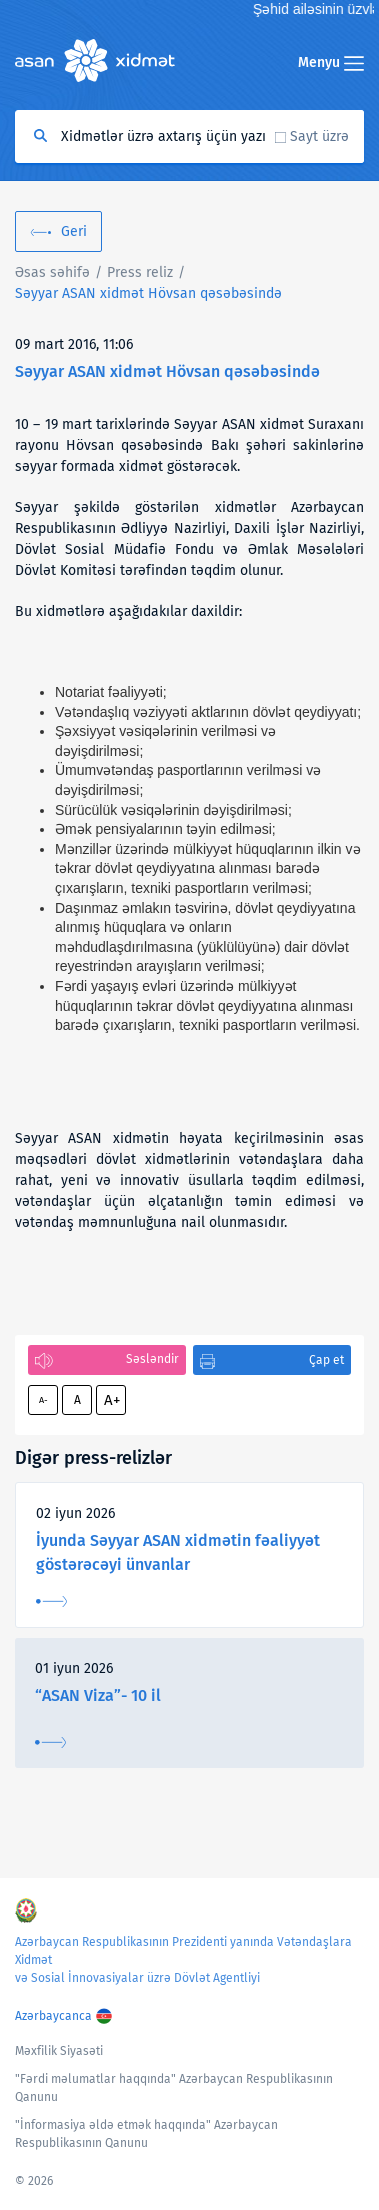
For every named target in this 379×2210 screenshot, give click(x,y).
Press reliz (140, 272)
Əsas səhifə (52, 272)
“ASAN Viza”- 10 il (98, 1695)
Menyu (331, 62)
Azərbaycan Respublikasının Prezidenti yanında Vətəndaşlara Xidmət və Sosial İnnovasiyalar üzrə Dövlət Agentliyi (183, 1960)
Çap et (326, 1360)
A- (43, 1400)
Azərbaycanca (53, 2016)
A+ (112, 1400)
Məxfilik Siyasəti (59, 2051)
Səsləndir (152, 1359)
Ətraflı (51, 1601)
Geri (74, 231)
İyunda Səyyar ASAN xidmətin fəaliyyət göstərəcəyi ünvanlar (178, 1552)
